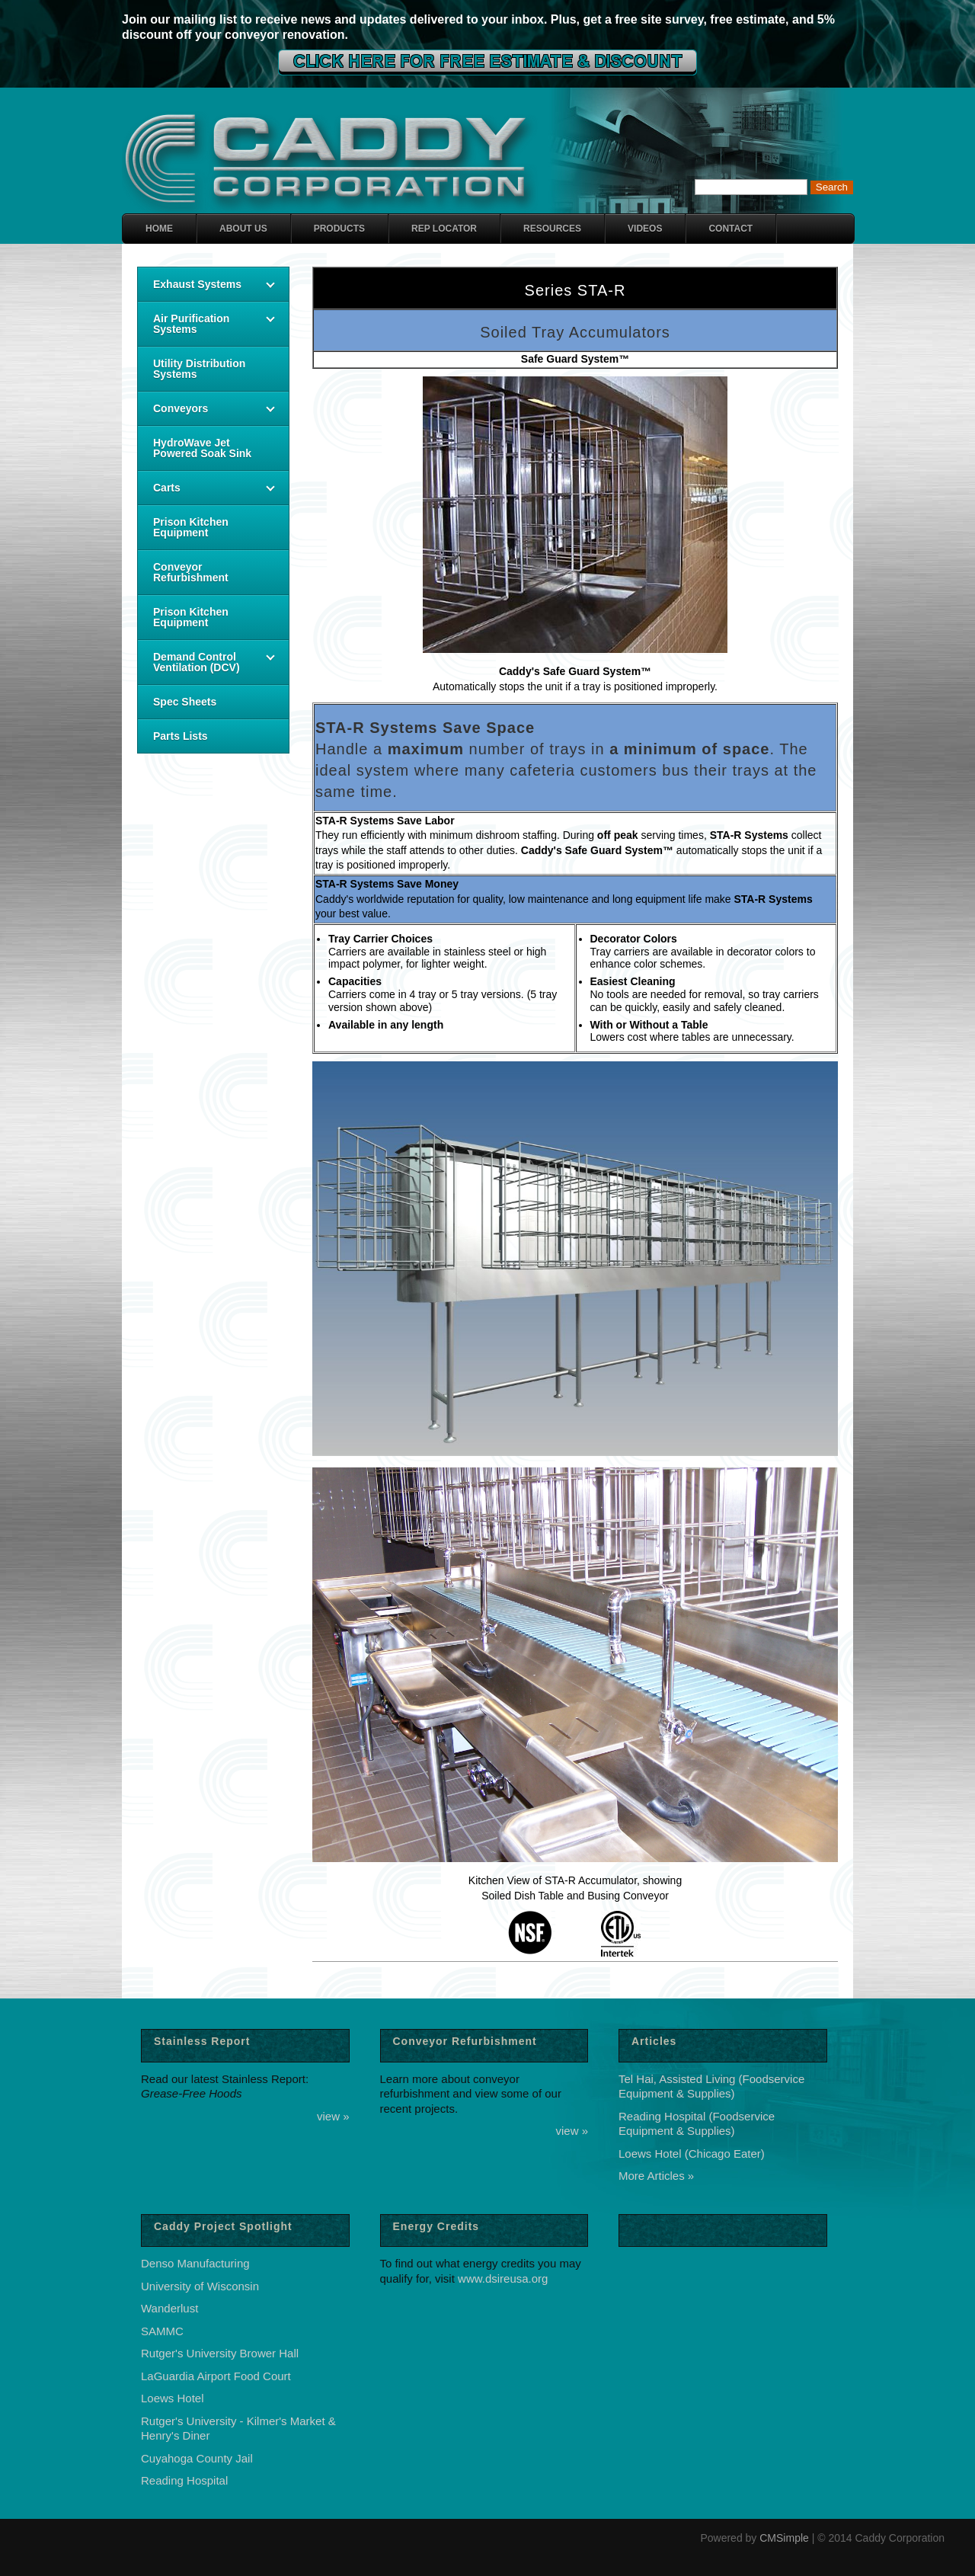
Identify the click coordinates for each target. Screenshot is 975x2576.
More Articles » (656, 2175)
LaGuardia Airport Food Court (216, 2376)
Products (339, 228)
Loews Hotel (172, 2398)
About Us (243, 228)
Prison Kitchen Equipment (191, 527)
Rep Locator (444, 228)
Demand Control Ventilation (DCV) (196, 662)
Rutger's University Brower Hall (220, 2353)
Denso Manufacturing (195, 2263)
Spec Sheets (184, 702)
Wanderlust (169, 2308)
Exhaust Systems (197, 284)
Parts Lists (180, 736)
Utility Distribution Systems (199, 368)
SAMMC (162, 2331)
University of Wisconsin (200, 2286)
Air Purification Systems (191, 323)
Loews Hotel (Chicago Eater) (692, 2153)
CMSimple (784, 2538)
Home (159, 228)
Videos (645, 228)
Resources (552, 228)
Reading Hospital (184, 2480)
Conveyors (180, 408)
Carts (167, 488)
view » (333, 2116)
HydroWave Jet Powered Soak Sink (202, 448)
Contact (730, 228)
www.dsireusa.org (503, 2278)
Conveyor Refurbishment (191, 572)
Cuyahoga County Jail (197, 2458)
